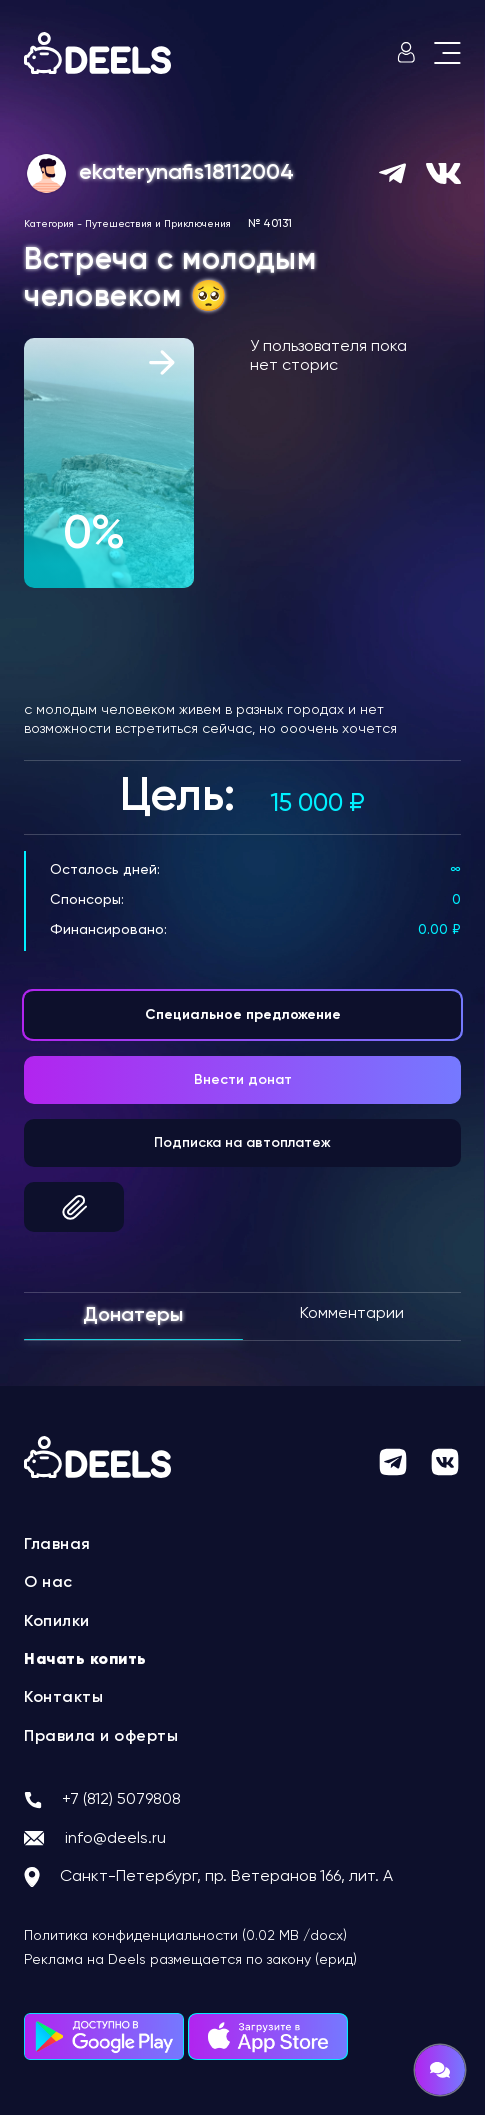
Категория (49, 224)
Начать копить (85, 1660)
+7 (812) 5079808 (121, 1800)
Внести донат (243, 1080)
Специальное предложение (243, 1015)
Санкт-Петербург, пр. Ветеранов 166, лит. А (226, 1877)
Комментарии (352, 1314)
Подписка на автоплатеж (242, 1143)
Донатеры (133, 1316)
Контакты (63, 1698)
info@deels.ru (115, 1839)
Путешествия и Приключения (158, 224)
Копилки (57, 1622)
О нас (48, 1583)
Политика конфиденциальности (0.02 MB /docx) (185, 1936)
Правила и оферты (101, 1737)
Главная (57, 1545)
